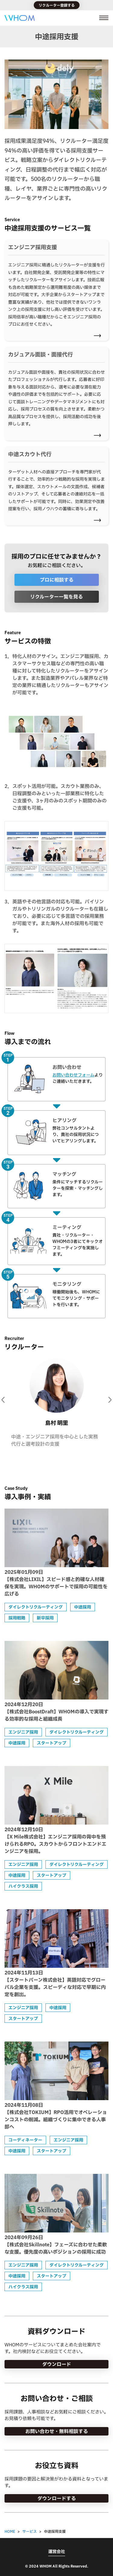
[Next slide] (109, 1399)
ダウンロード (56, 2364)
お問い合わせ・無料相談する (56, 2431)
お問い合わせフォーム (73, 1075)
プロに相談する (57, 579)
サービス (29, 2531)
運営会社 (56, 2551)
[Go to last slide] (3, 1399)
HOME (10, 2531)
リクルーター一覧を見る (56, 596)
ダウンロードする (56, 2498)
